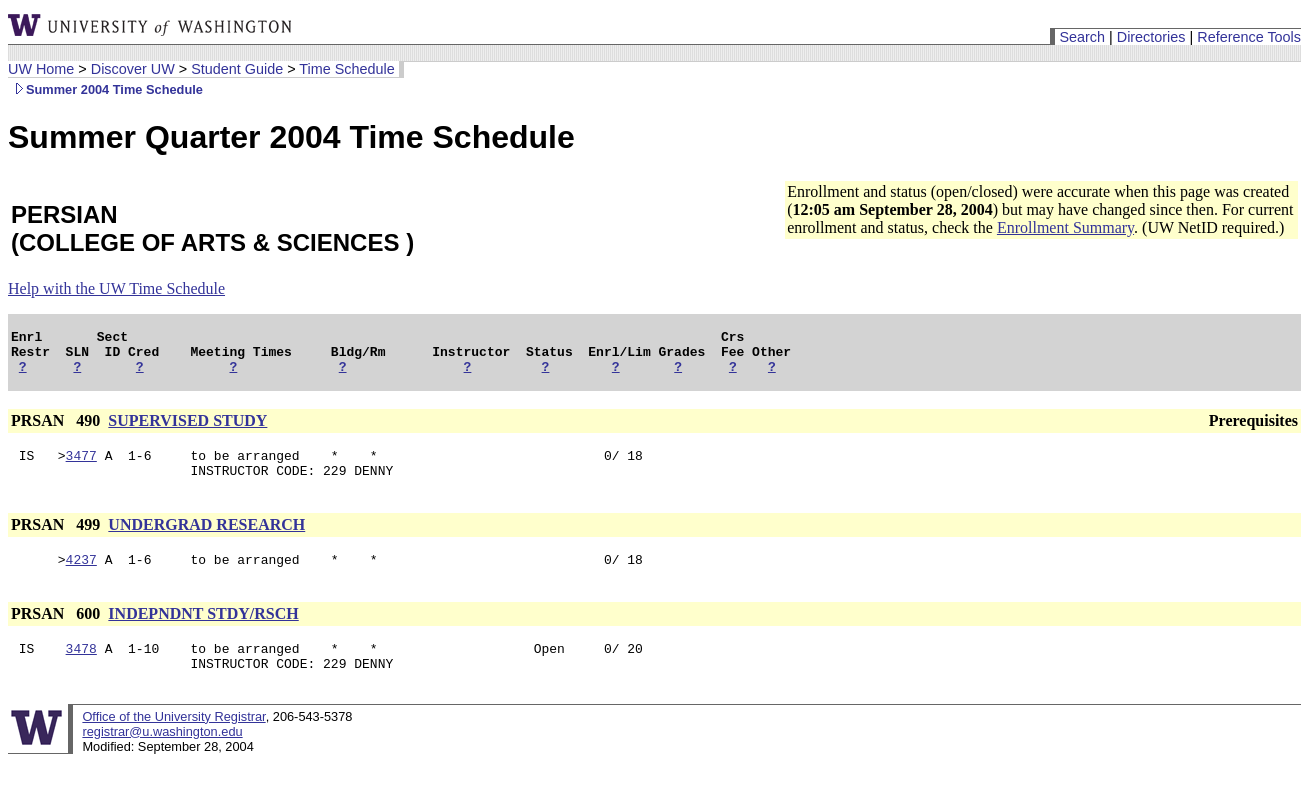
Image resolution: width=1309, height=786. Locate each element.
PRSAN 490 (57, 429)
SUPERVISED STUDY (187, 429)
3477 (81, 467)
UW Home (41, 69)
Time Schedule (346, 69)
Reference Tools (1249, 37)
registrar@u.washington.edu (162, 755)
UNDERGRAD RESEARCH (206, 539)
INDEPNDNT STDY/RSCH (203, 631)
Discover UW (133, 69)
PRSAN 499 (57, 539)
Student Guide (237, 69)
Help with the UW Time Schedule (116, 288)
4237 (81, 577)
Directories (1151, 37)
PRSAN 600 (57, 631)
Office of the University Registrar (173, 740)
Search (1082, 37)
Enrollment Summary (1065, 227)
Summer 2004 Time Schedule (105, 89)
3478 (81, 669)
